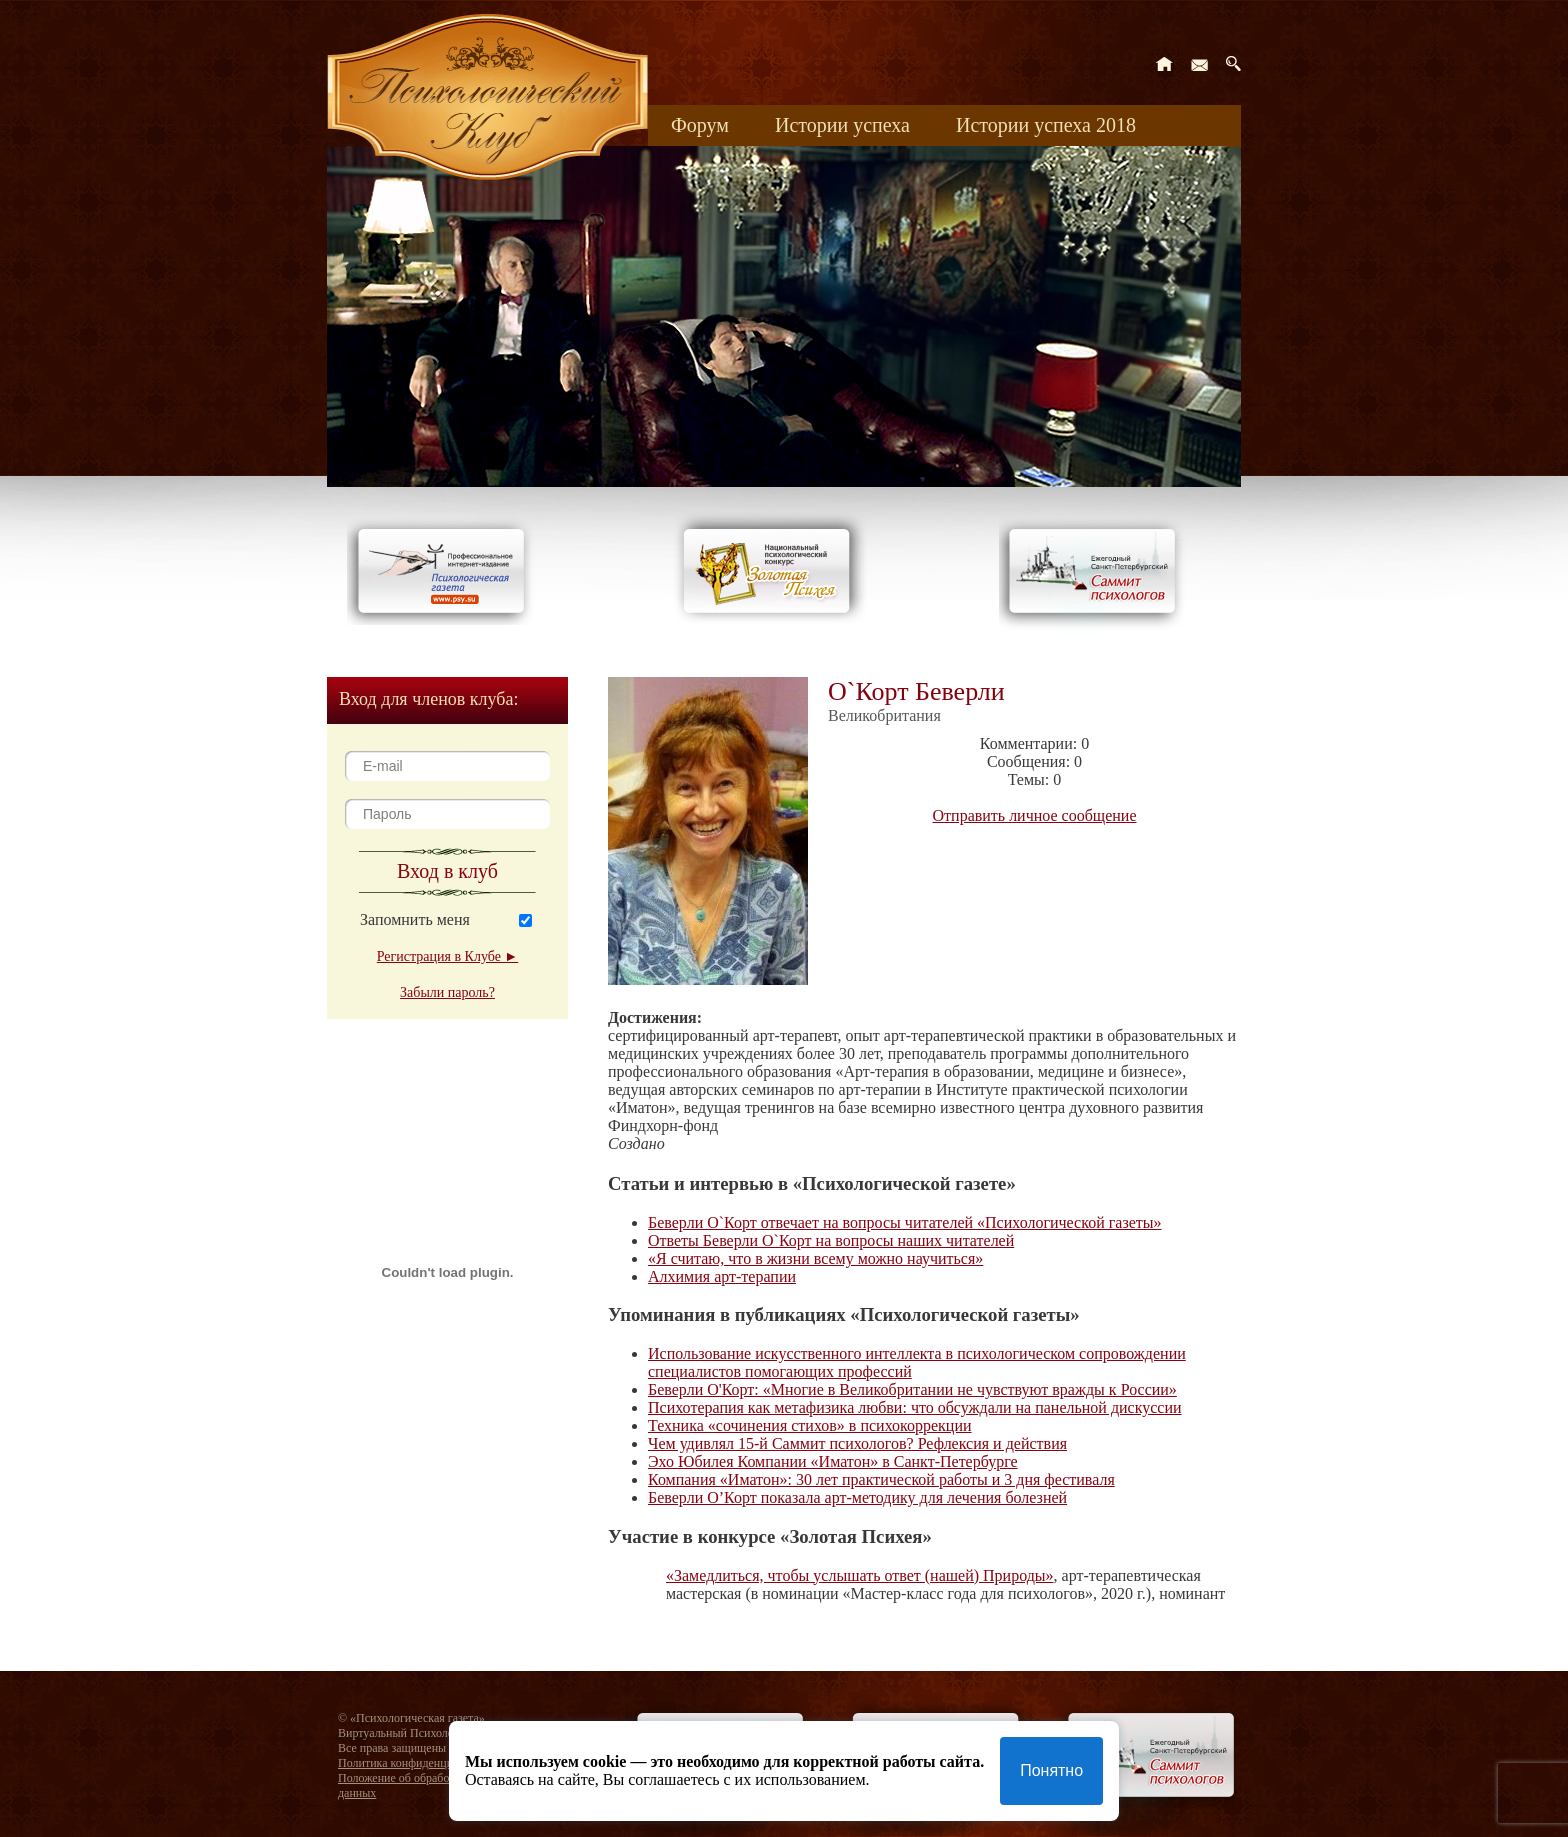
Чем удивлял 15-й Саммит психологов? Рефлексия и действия (857, 1443)
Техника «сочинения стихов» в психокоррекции (810, 1425)
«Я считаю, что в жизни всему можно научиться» (815, 1258)
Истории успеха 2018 (1046, 125)
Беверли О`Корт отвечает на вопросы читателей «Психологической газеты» (905, 1222)
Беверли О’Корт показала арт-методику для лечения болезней (857, 1497)
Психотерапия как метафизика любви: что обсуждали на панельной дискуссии (915, 1407)
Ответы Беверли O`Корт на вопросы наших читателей (831, 1240)
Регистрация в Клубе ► (447, 956)
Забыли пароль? (447, 992)
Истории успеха (842, 125)
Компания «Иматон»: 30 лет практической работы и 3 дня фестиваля (881, 1479)
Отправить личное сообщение (1035, 815)
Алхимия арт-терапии (722, 1276)
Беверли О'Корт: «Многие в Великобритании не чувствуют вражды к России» (912, 1389)
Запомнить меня (415, 919)
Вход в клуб (447, 871)
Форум (700, 125)
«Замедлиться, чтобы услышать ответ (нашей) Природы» (860, 1575)
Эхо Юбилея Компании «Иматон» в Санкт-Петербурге (833, 1461)
